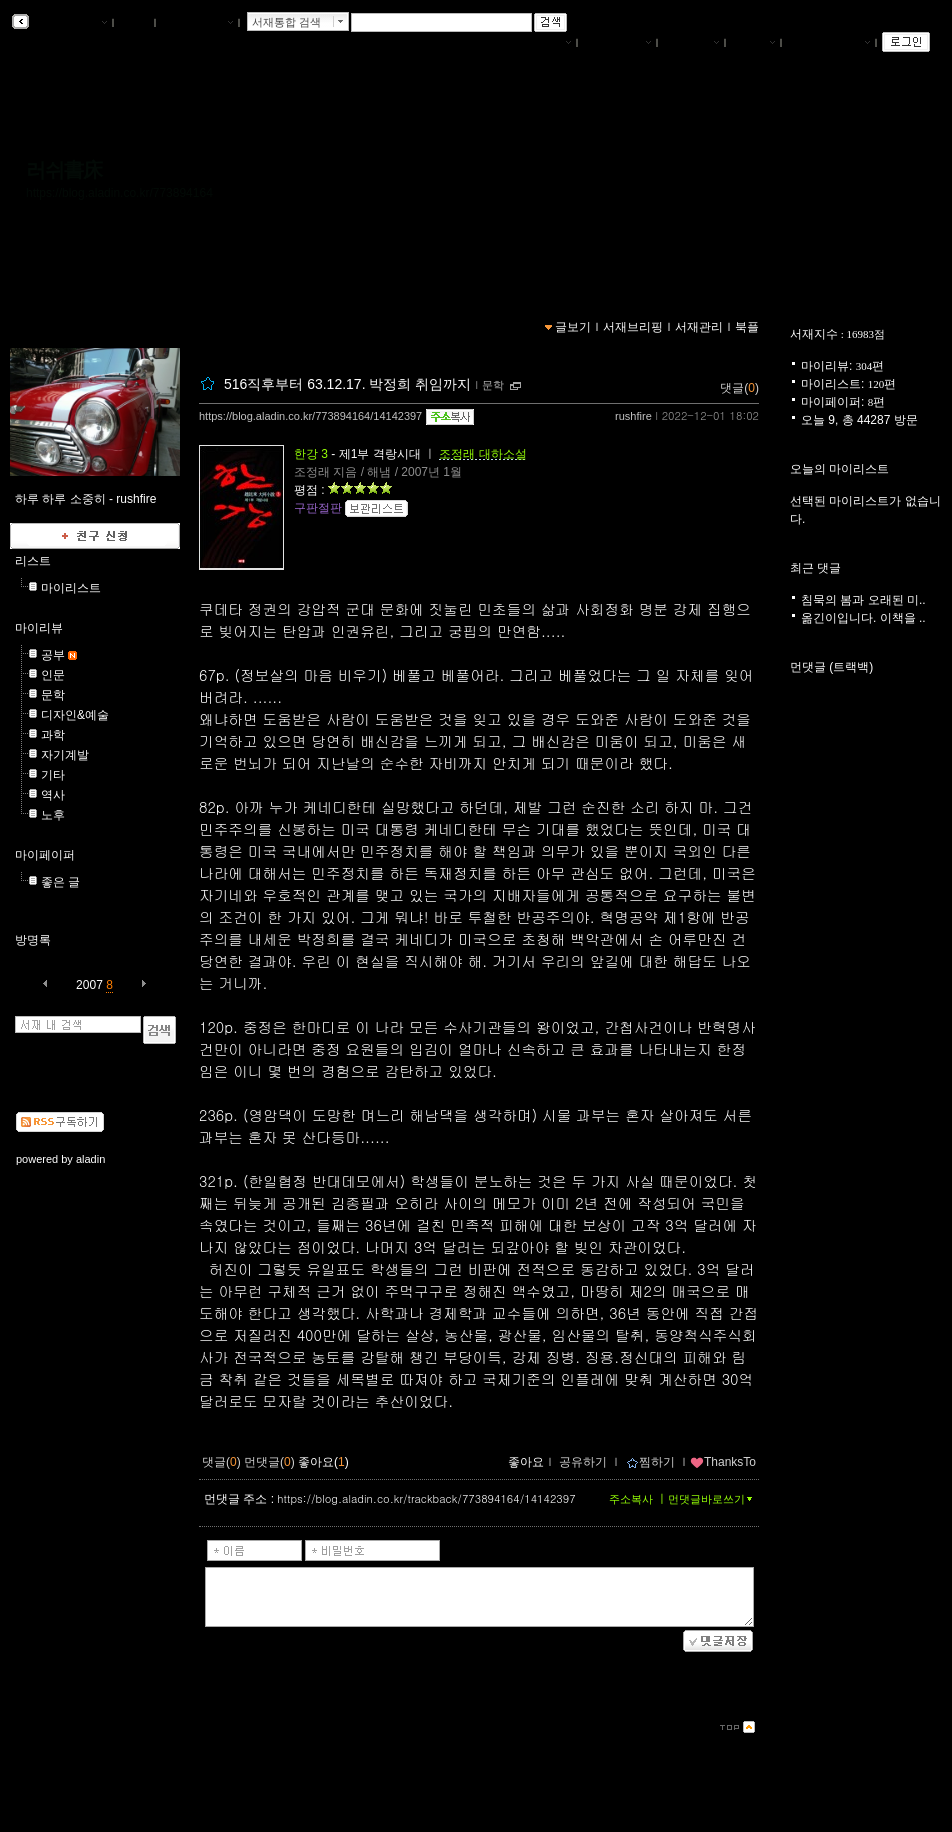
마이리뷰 (39, 628)
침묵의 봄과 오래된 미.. (863, 600)
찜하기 (650, 1462)
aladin (90, 1159)
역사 (53, 795)
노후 (53, 815)
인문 (53, 675)
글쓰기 (753, 43)
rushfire (633, 416)
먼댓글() (269, 1462)
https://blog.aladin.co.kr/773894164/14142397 (310, 416)
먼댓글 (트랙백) (831, 667)
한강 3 (311, 454)
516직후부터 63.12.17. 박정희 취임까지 (347, 384)
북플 (134, 23)
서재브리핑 (617, 43)
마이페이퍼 (45, 855)
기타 (53, 775)
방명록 (33, 940)
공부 (53, 655)
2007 (89, 985)
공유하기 (583, 1462)
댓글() (739, 388)
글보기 (573, 327)
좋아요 (526, 1462)
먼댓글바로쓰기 (712, 1499)
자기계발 (65, 755)
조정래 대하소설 (482, 454)
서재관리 (691, 43)
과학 (53, 735)
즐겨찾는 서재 (828, 43)
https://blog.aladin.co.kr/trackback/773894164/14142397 (426, 1498)
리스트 (33, 561)
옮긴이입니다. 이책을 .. (863, 618)
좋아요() (323, 1462)
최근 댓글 (815, 568)
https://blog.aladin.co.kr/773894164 (119, 193)
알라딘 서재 (69, 23)
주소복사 (631, 1499)
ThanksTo (723, 1462)
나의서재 (543, 43)
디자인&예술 (75, 715)
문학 (53, 695)
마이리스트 (71, 588)
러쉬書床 (64, 170)
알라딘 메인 (196, 23)
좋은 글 (60, 882)
